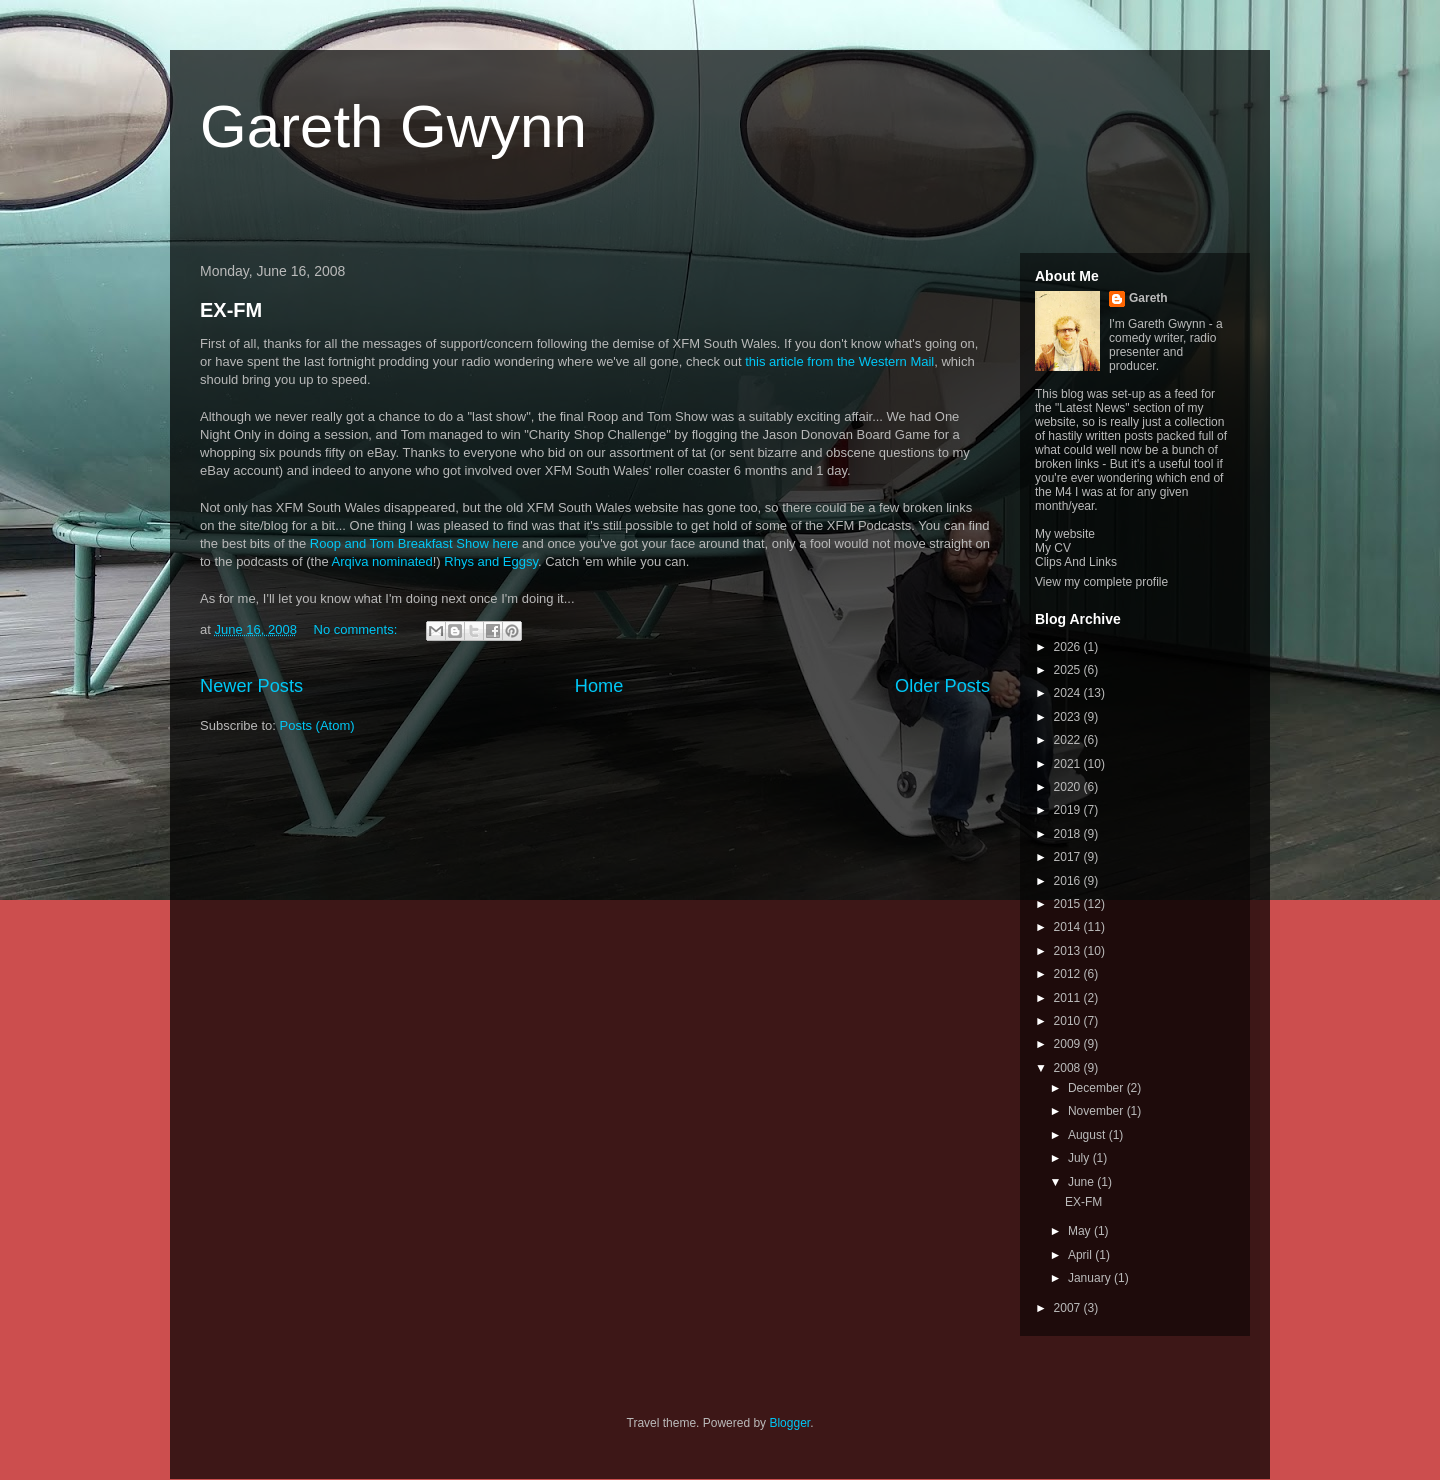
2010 (1069, 1021)
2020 (1069, 787)
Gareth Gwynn (393, 126)
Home (599, 686)
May (1081, 1231)
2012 (1069, 974)
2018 (1069, 834)
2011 (1069, 998)
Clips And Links (1076, 562)
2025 (1069, 670)
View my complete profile (1101, 582)
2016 (1069, 881)
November (1097, 1111)
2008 (1069, 1068)
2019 (1069, 810)
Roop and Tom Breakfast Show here (414, 543)
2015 (1069, 904)
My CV (1053, 548)
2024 (1069, 693)
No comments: (357, 629)
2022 (1069, 740)
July (1080, 1158)
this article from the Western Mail (839, 361)
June (1082, 1182)
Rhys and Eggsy (491, 561)
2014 (1069, 927)
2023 (1069, 717)
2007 (1069, 1308)
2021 (1069, 764)
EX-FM (231, 310)
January (1091, 1278)
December (1097, 1088)
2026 (1069, 647)
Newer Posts (251, 686)
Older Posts (942, 686)
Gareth (1148, 298)
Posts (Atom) (317, 725)
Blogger (789, 1423)
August (1088, 1135)
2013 (1069, 951)
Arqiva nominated (382, 561)
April (1081, 1255)
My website (1065, 534)
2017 (1069, 857)
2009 (1069, 1044)
